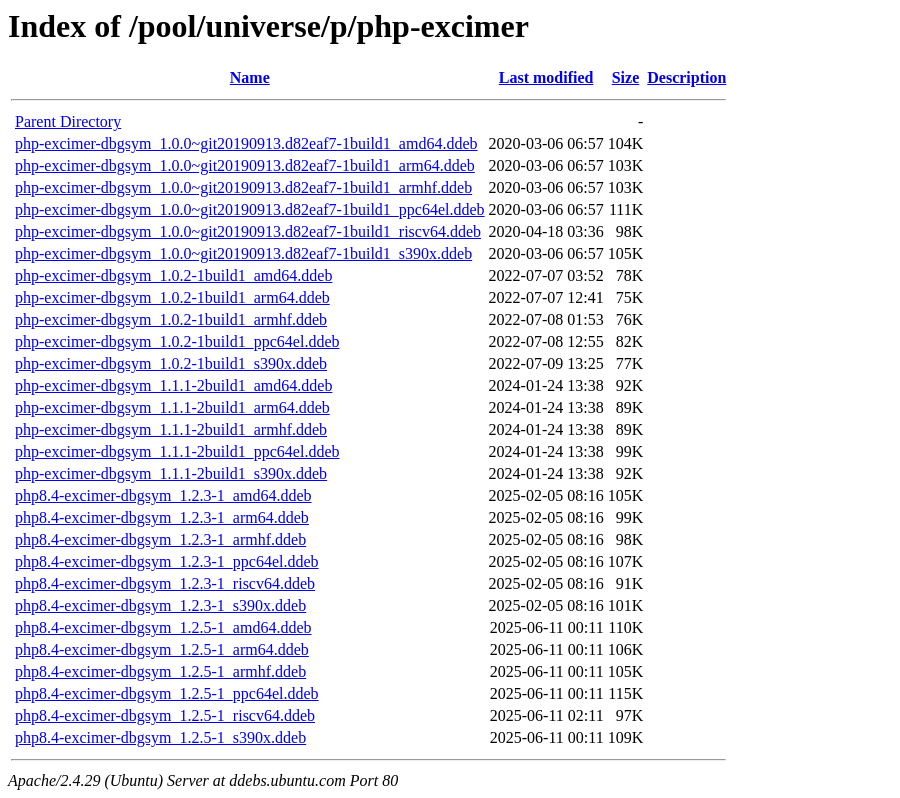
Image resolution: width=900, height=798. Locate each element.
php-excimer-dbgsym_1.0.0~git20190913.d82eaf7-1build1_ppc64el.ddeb (250, 209)
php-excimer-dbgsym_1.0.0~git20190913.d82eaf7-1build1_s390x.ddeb (243, 253)
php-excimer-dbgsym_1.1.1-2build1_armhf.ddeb (171, 429)
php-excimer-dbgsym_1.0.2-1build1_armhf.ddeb (171, 319)
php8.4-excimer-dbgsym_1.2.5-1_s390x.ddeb (160, 737)
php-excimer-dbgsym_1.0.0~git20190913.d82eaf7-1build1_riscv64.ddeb (248, 231)
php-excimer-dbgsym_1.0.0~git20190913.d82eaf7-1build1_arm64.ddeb (245, 165)
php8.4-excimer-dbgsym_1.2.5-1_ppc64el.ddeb (167, 693)
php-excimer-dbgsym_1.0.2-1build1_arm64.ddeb (172, 297)
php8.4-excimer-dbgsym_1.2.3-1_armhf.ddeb (160, 539)
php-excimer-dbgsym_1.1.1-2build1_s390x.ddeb (171, 473)
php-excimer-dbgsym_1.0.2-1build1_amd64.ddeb (173, 275)
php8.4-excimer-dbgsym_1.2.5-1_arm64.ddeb (162, 649)
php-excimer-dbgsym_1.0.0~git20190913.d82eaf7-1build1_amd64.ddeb (246, 143)
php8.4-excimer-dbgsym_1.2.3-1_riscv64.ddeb (165, 583)
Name (250, 77)
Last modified (546, 77)
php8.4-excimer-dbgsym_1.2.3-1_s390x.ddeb (160, 605)
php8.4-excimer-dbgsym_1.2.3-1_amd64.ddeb (163, 495)
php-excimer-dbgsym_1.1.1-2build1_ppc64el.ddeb (177, 451)
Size (626, 77)
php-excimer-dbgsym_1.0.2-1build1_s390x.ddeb (171, 363)
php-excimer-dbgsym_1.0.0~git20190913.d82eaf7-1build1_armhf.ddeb (243, 187)
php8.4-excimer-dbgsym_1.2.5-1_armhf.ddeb (160, 671)
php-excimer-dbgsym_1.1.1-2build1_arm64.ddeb (172, 407)
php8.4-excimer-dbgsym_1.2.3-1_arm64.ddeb (162, 517)
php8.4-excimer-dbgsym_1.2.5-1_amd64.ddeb (163, 627)
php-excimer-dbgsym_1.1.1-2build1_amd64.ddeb (173, 385)
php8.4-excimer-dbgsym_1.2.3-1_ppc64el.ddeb (167, 561)
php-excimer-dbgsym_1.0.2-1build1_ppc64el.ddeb (177, 341)
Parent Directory (68, 121)
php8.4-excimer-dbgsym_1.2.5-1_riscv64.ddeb (165, 715)
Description (686, 77)
